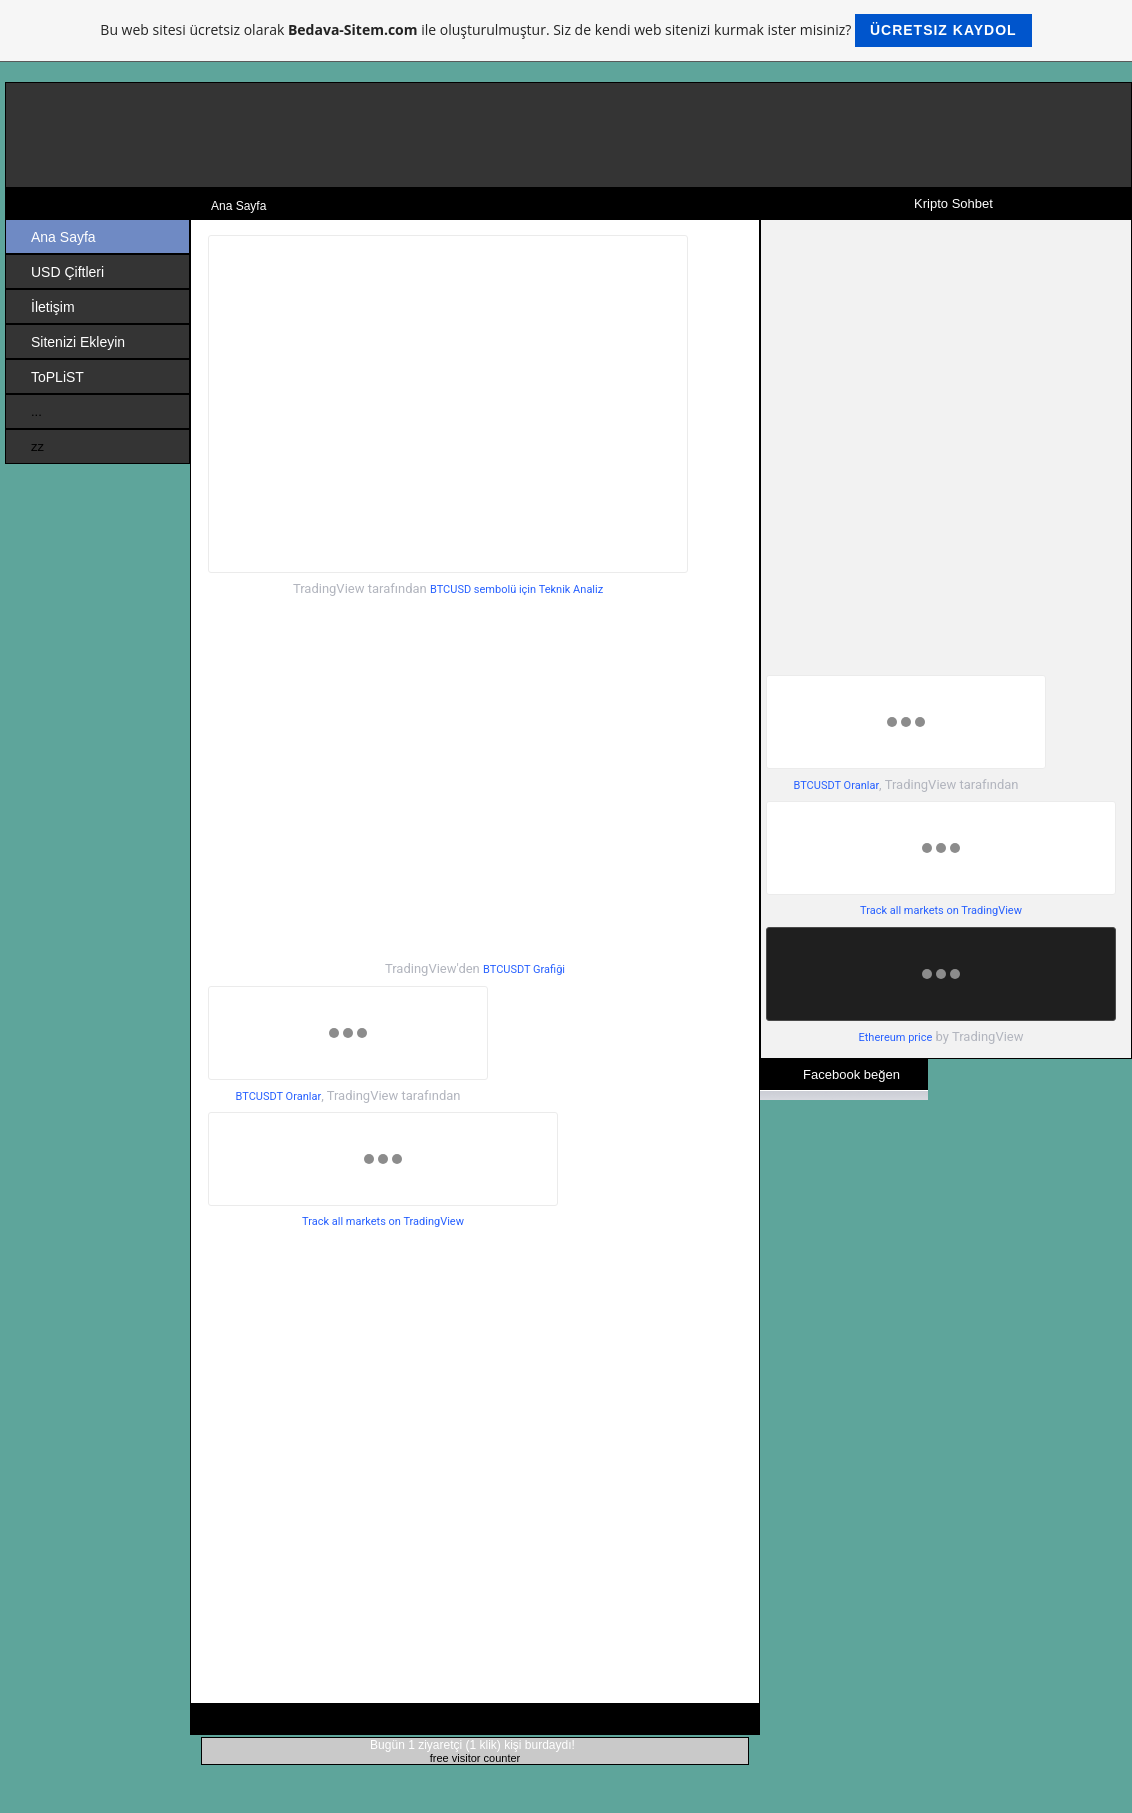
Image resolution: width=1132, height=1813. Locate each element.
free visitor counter (475, 1758)
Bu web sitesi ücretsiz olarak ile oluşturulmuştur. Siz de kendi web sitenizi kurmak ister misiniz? (565, 30)
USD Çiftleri (67, 272)
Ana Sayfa (63, 237)
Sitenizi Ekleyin (78, 342)
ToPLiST (57, 377)
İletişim (53, 307)
